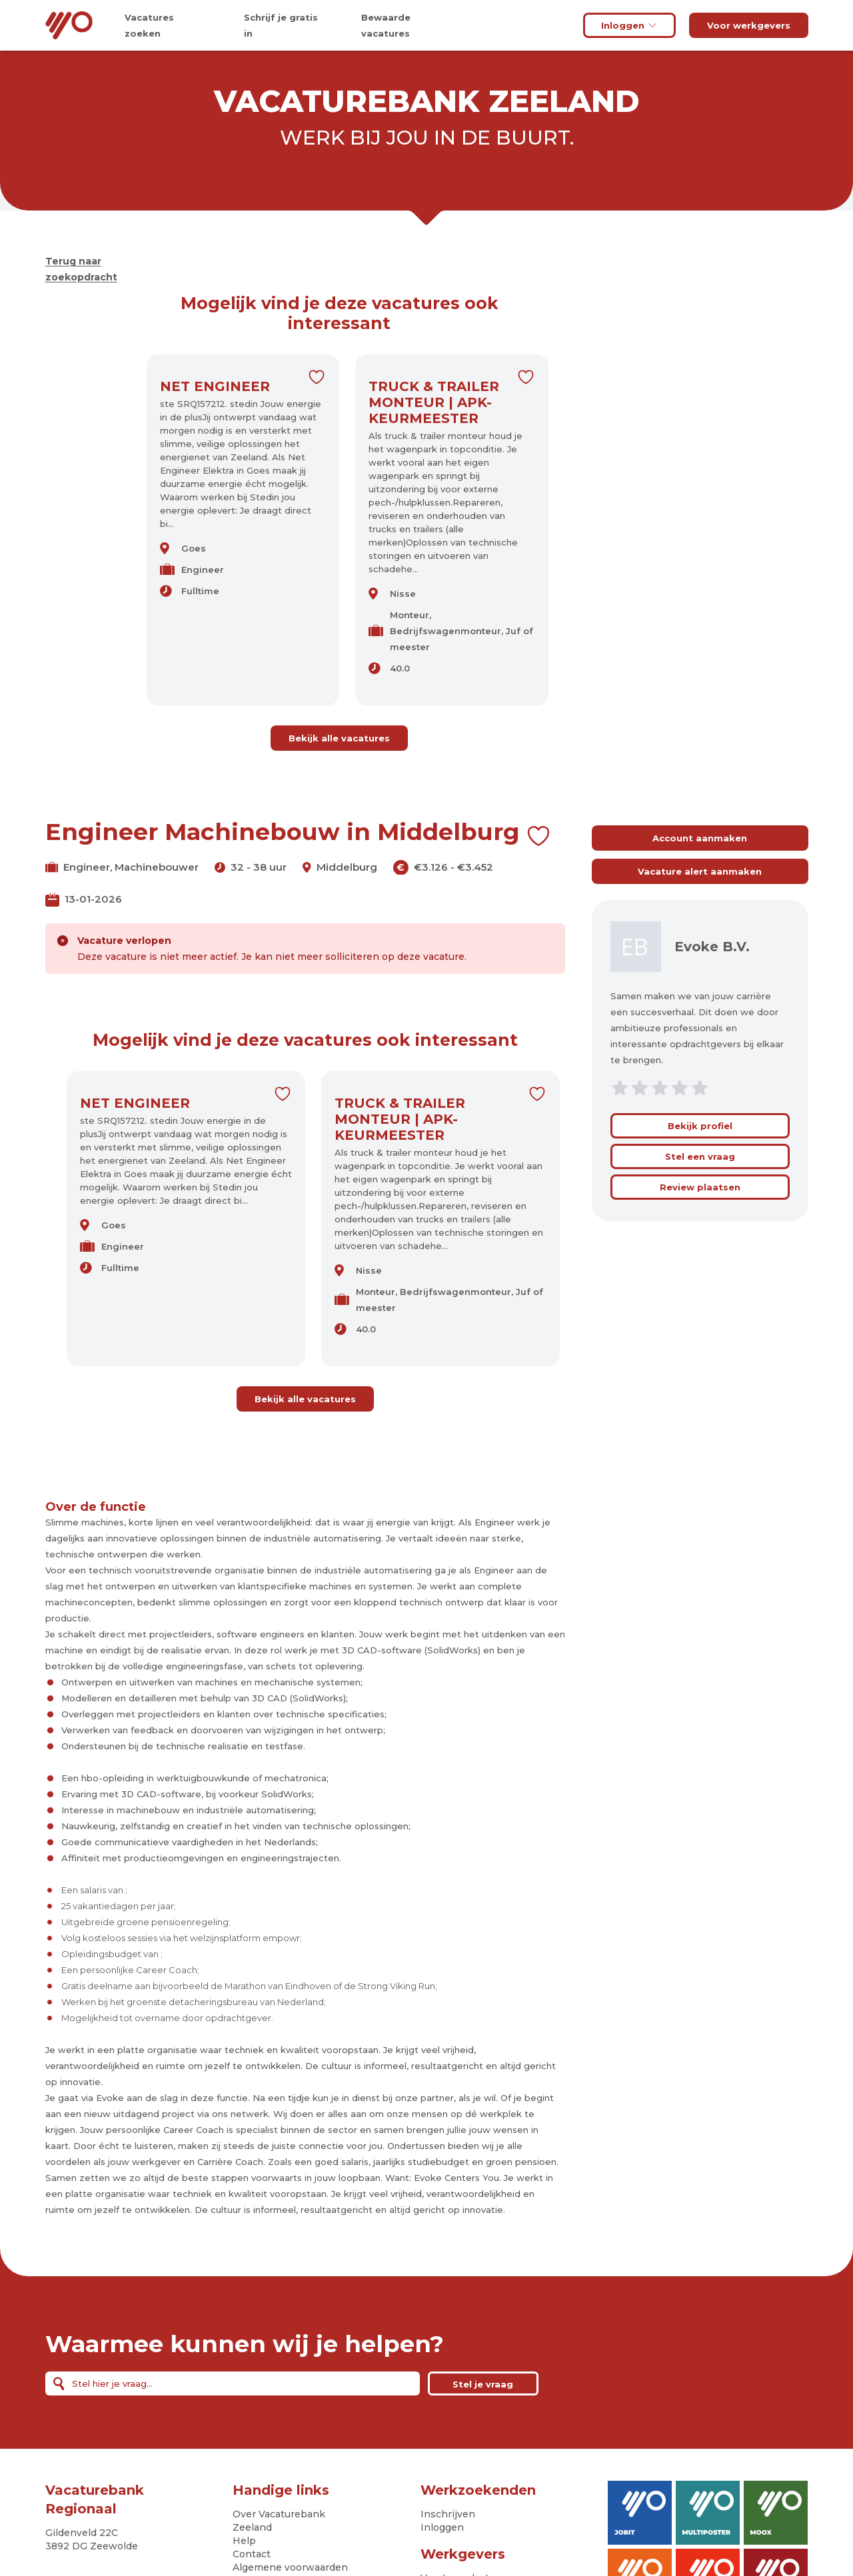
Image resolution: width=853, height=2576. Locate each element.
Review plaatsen (700, 1187)
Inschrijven (448, 2514)
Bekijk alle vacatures (339, 738)
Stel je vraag (482, 2384)
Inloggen (629, 25)
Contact (252, 2554)
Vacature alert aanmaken (700, 871)
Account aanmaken (699, 838)
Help (244, 2541)
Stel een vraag (700, 1156)
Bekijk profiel (700, 1125)
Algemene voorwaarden (290, 2567)
